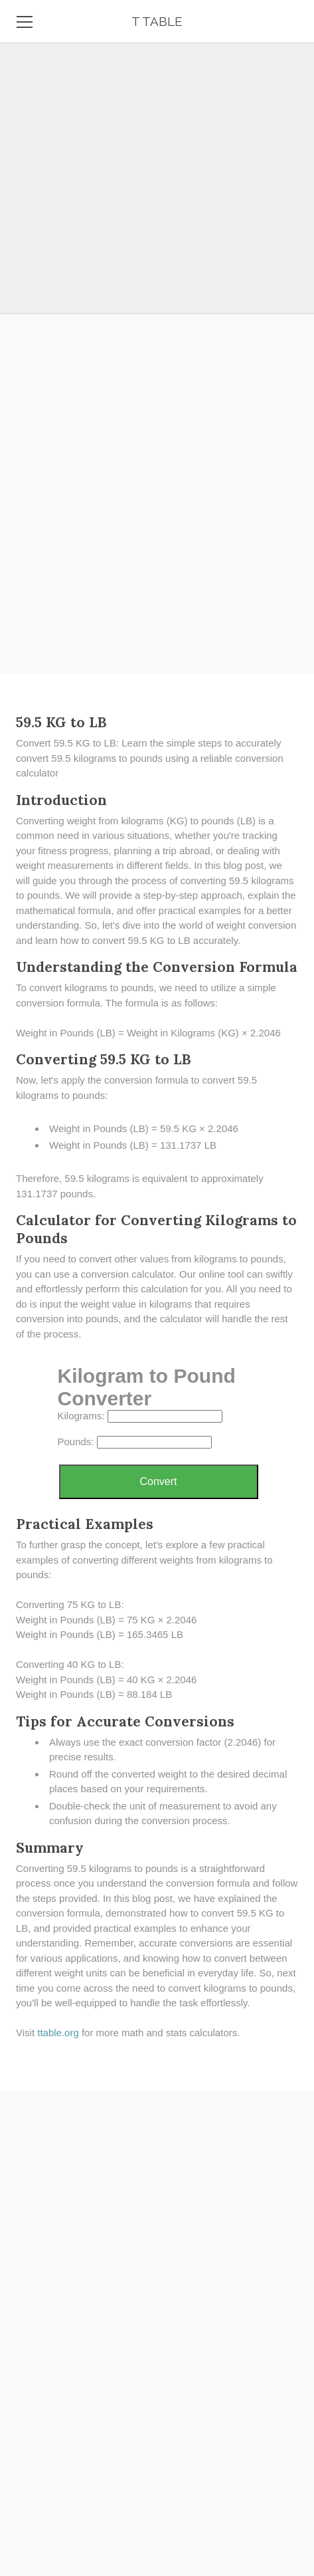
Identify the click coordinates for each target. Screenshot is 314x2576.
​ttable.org (58, 2032)
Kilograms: (81, 1415)
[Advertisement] (157, 514)
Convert (158, 1481)
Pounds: (76, 1441)
